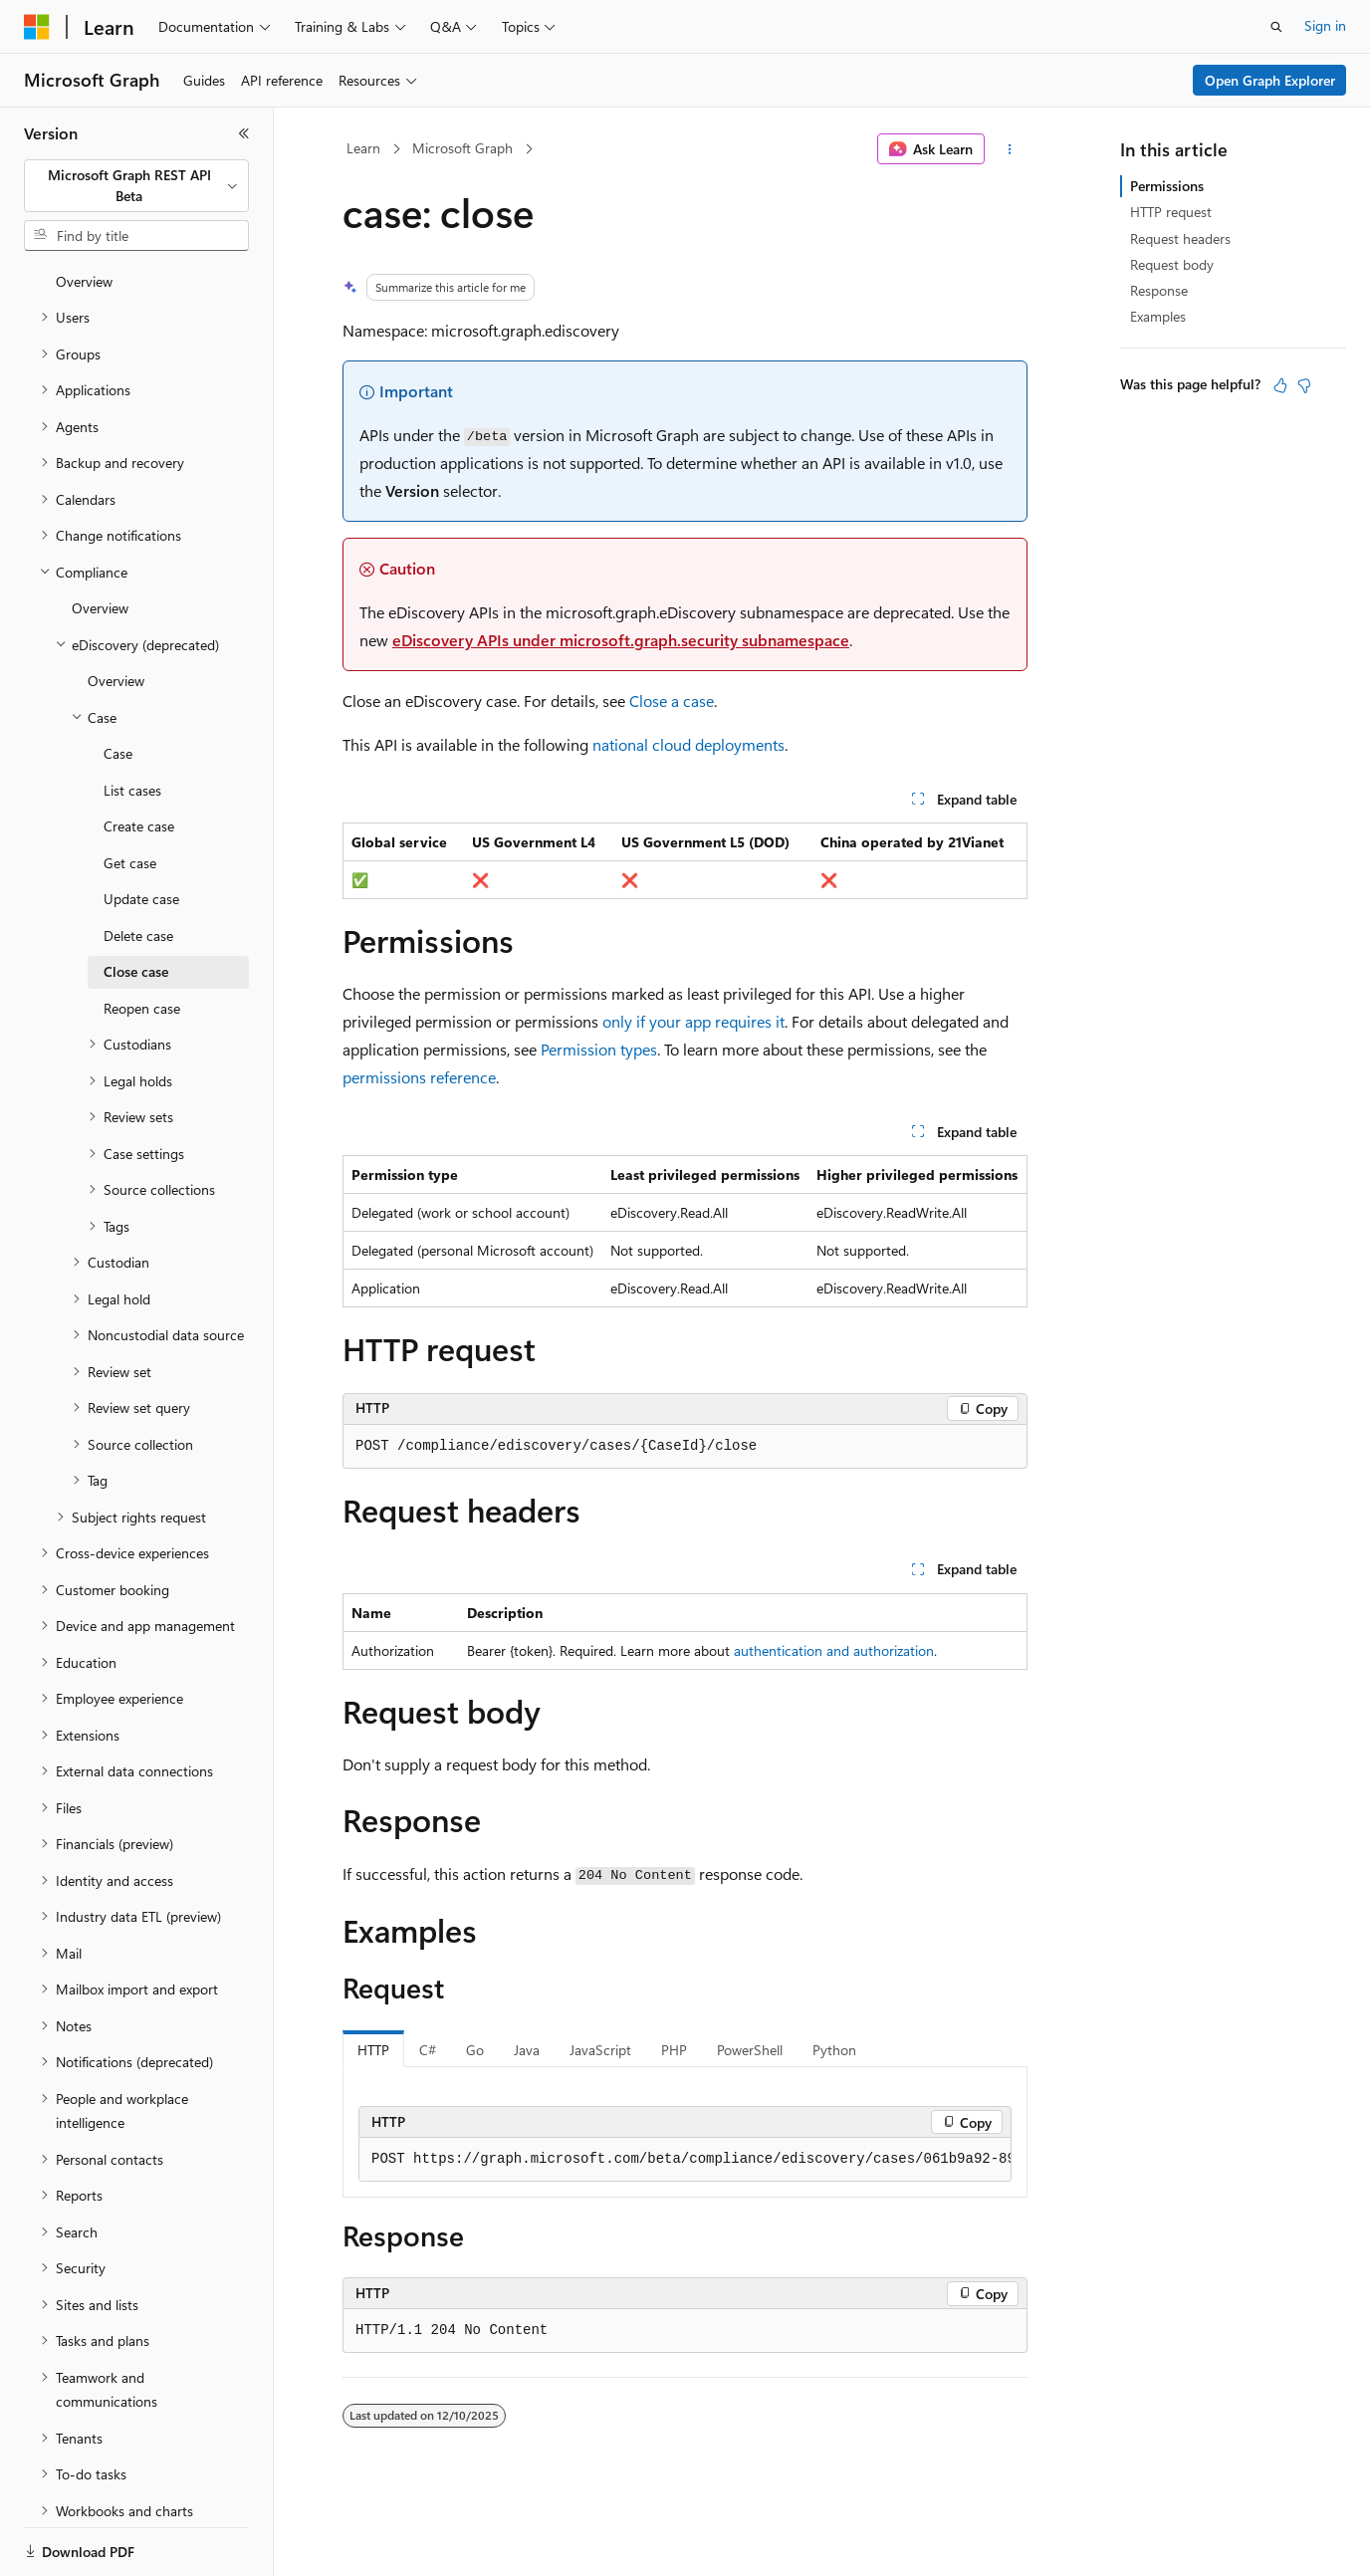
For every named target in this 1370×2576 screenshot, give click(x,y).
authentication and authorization (834, 1650)
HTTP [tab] (373, 2049)
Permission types (599, 1049)
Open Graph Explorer (1270, 80)
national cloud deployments (688, 744)
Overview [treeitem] (100, 539)
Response (1159, 290)
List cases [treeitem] (132, 721)
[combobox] (136, 185)
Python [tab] (834, 2049)
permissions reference (419, 1076)
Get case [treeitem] (130, 794)
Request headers (1180, 238)
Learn (363, 147)
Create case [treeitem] (139, 757)
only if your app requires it (693, 1021)
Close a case (671, 700)
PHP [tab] (674, 2049)
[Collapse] (244, 133)
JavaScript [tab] (600, 2049)
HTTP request (1171, 211)
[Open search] (1276, 27)
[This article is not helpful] (1304, 385)
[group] (685, 2160)
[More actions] (1010, 149)
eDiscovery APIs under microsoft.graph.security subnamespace (620, 639)
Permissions (1167, 185)
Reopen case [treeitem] (142, 939)
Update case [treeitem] (141, 829)
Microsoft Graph (462, 147)
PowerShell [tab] (750, 2049)
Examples (1158, 316)
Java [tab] (527, 2049)
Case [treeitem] (118, 684)
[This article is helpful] (1280, 385)
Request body (1172, 264)
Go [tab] (475, 2049)
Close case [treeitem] (136, 902)
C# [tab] (427, 2049)
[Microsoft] (37, 27)
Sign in (1325, 25)
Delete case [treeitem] (138, 866)
